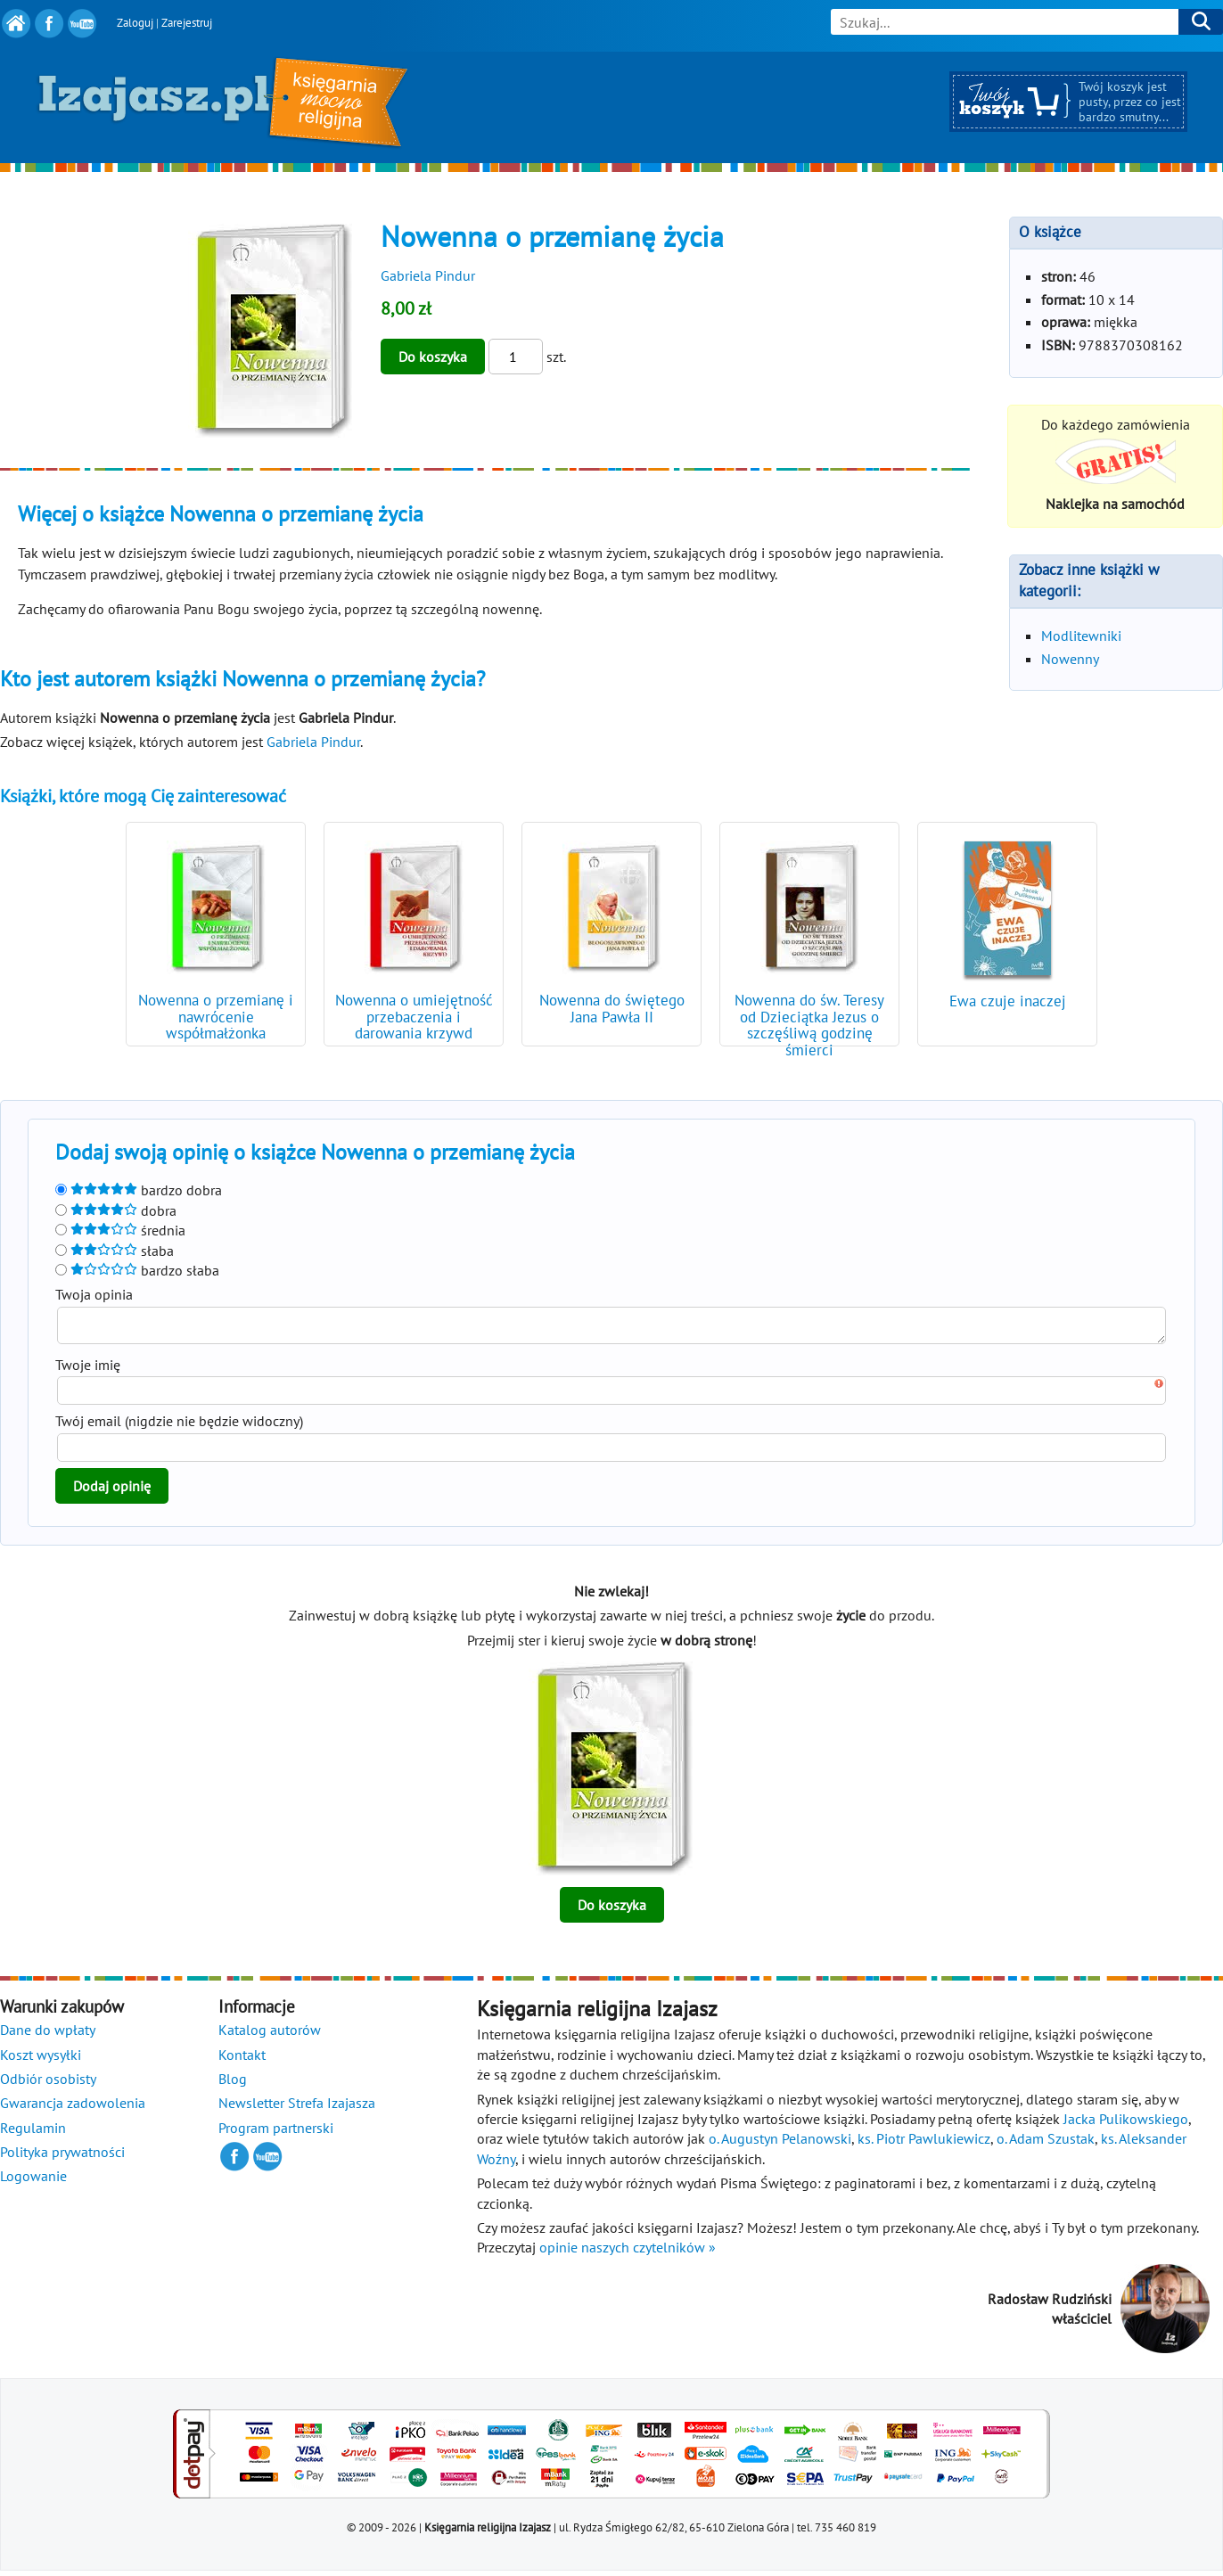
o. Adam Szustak (1046, 2144)
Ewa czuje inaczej (1007, 1001)
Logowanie (33, 2181)
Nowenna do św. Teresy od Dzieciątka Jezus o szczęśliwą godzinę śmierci (809, 1025)
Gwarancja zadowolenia (72, 2108)
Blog (232, 2084)
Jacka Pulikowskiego (1125, 2124)
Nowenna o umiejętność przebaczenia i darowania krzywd (414, 1017)
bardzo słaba (137, 1270)
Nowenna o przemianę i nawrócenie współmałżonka (215, 1017)
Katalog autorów (269, 2035)
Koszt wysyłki (40, 2060)
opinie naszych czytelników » (627, 2252)
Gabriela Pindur (428, 275)
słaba (114, 1250)
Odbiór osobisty (48, 2084)
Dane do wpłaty (47, 2035)
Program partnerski (275, 2133)
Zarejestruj (186, 22)
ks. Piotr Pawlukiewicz (924, 2144)
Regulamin (33, 2133)
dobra (115, 1210)
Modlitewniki (1081, 635)
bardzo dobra (138, 1190)
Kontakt (242, 2060)
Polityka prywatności (62, 2157)
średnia (120, 1230)
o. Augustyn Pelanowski (780, 2144)
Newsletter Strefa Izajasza (296, 2108)
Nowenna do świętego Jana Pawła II (612, 1008)
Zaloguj (135, 22)
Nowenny (1070, 659)
